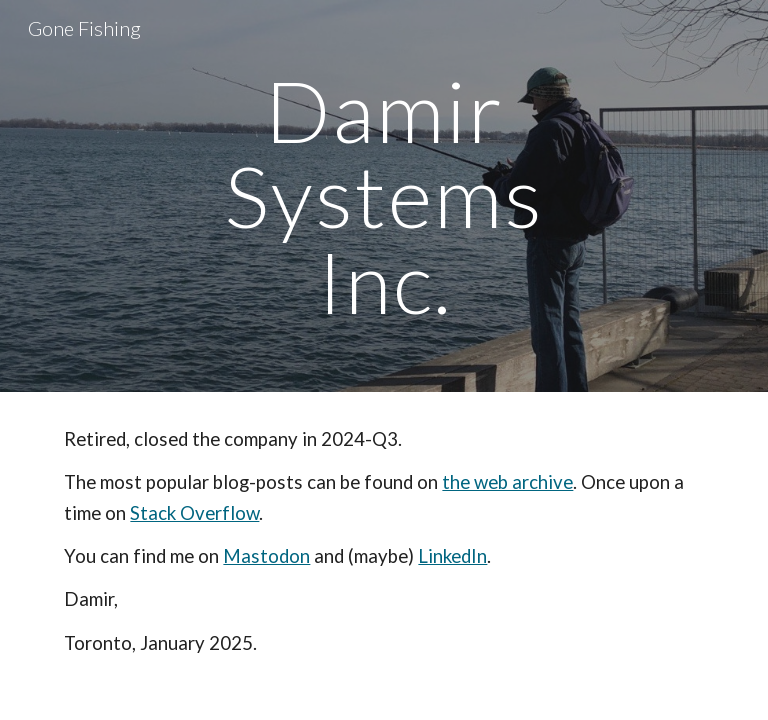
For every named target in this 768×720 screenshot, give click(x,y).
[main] (383, 196)
